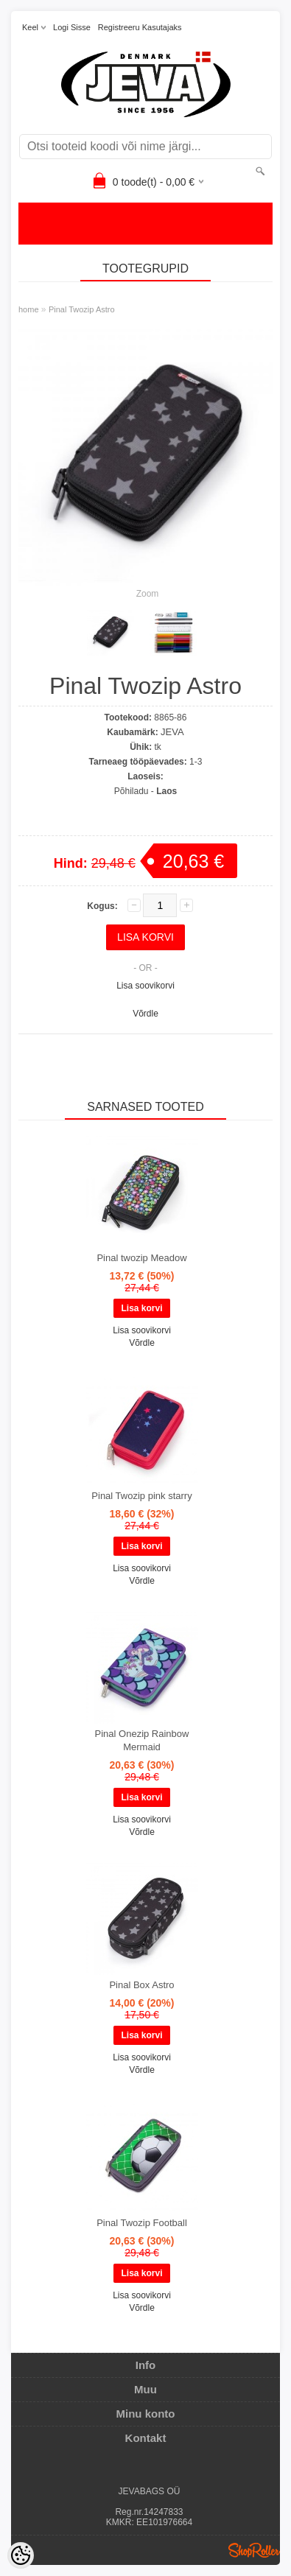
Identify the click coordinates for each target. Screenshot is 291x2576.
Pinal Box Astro (141, 1984)
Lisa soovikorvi (145, 985)
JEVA (172, 731)
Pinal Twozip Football (142, 2222)
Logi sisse (72, 27)
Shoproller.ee (254, 2550)
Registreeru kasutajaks (140, 27)
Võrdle (145, 1013)
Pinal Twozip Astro (82, 309)
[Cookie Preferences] (20, 2555)
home (28, 309)
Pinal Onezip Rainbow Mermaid (142, 1740)
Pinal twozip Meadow (141, 1257)
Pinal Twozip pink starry (141, 1495)
